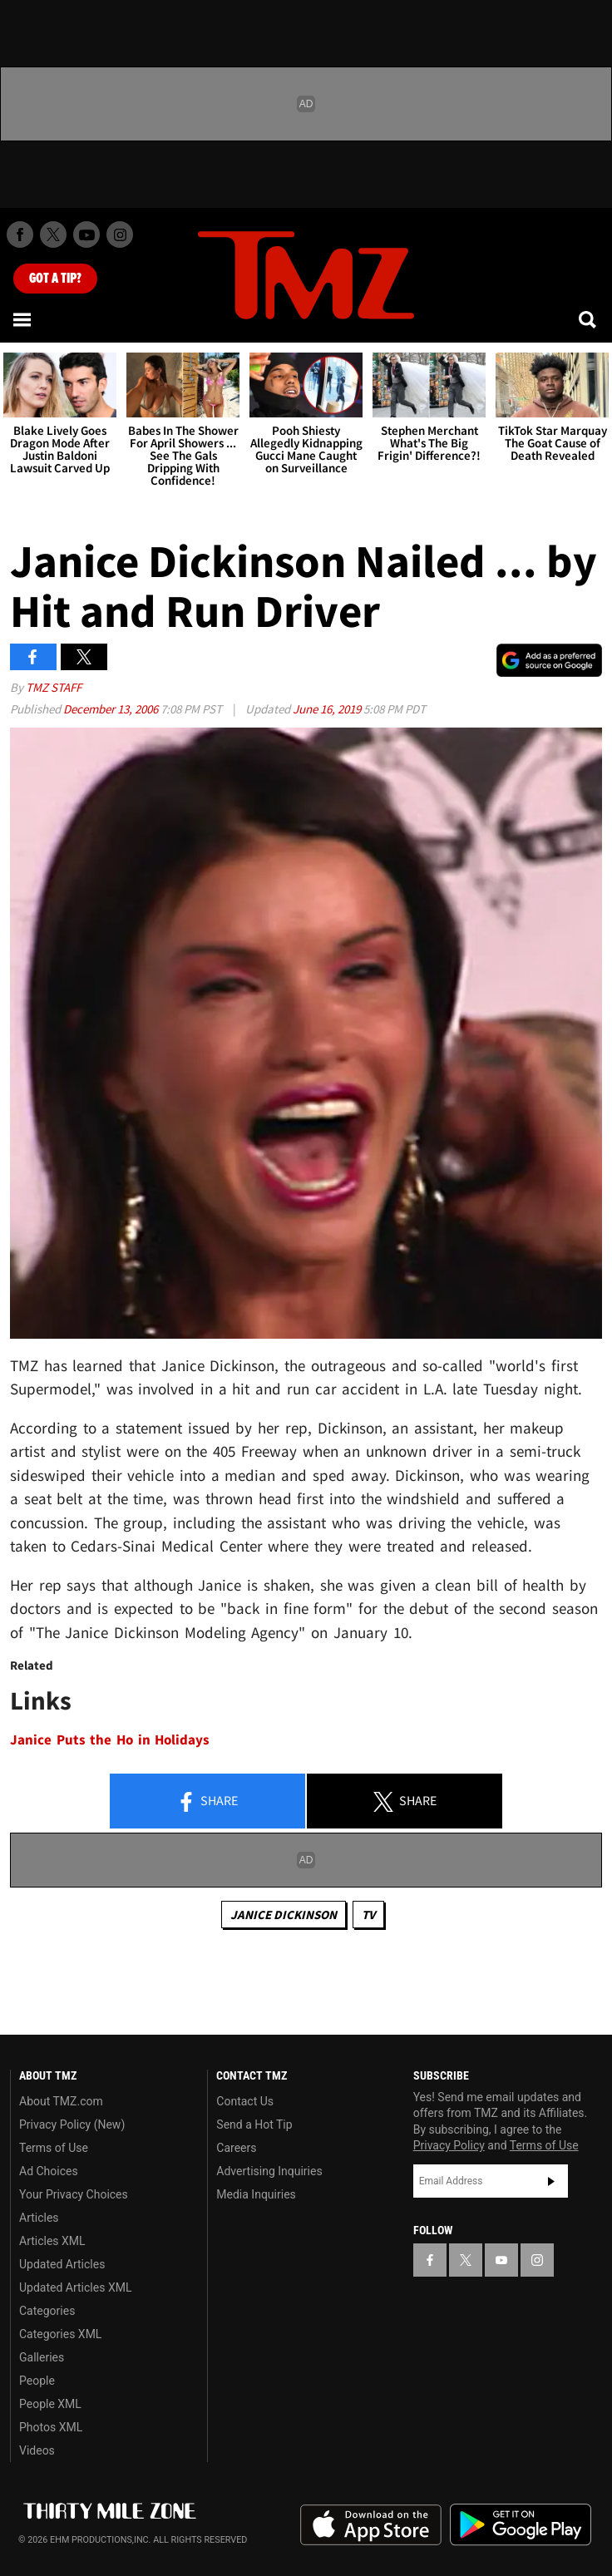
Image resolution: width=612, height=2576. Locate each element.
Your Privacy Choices (73, 2194)
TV (368, 1914)
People (37, 2380)
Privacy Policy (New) (72, 2124)
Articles (39, 2217)
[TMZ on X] (53, 234)
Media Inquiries (255, 2194)
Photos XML (50, 2427)
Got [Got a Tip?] (55, 278)
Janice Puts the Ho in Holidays (110, 1740)
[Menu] (23, 319)
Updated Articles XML (75, 2287)
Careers (236, 2147)
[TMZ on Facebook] (20, 234)
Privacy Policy (449, 2145)
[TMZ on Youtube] (86, 234)
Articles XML (52, 2241)
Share (207, 1802)
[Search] (588, 319)
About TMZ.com (61, 2101)
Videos (37, 2450)
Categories (47, 2310)
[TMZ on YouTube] (501, 2260)
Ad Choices (48, 2171)
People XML (50, 2404)
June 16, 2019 (328, 709)
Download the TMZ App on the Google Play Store (520, 2525)
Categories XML (60, 2334)
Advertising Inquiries (269, 2171)
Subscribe (551, 2181)
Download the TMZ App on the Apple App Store (371, 2525)
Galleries (41, 2357)
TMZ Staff (53, 687)
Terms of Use (53, 2147)
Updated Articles (62, 2264)
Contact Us (245, 2101)
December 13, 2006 (111, 709)
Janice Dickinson (283, 1914)
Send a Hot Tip (254, 2124)
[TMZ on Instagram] (119, 234)
